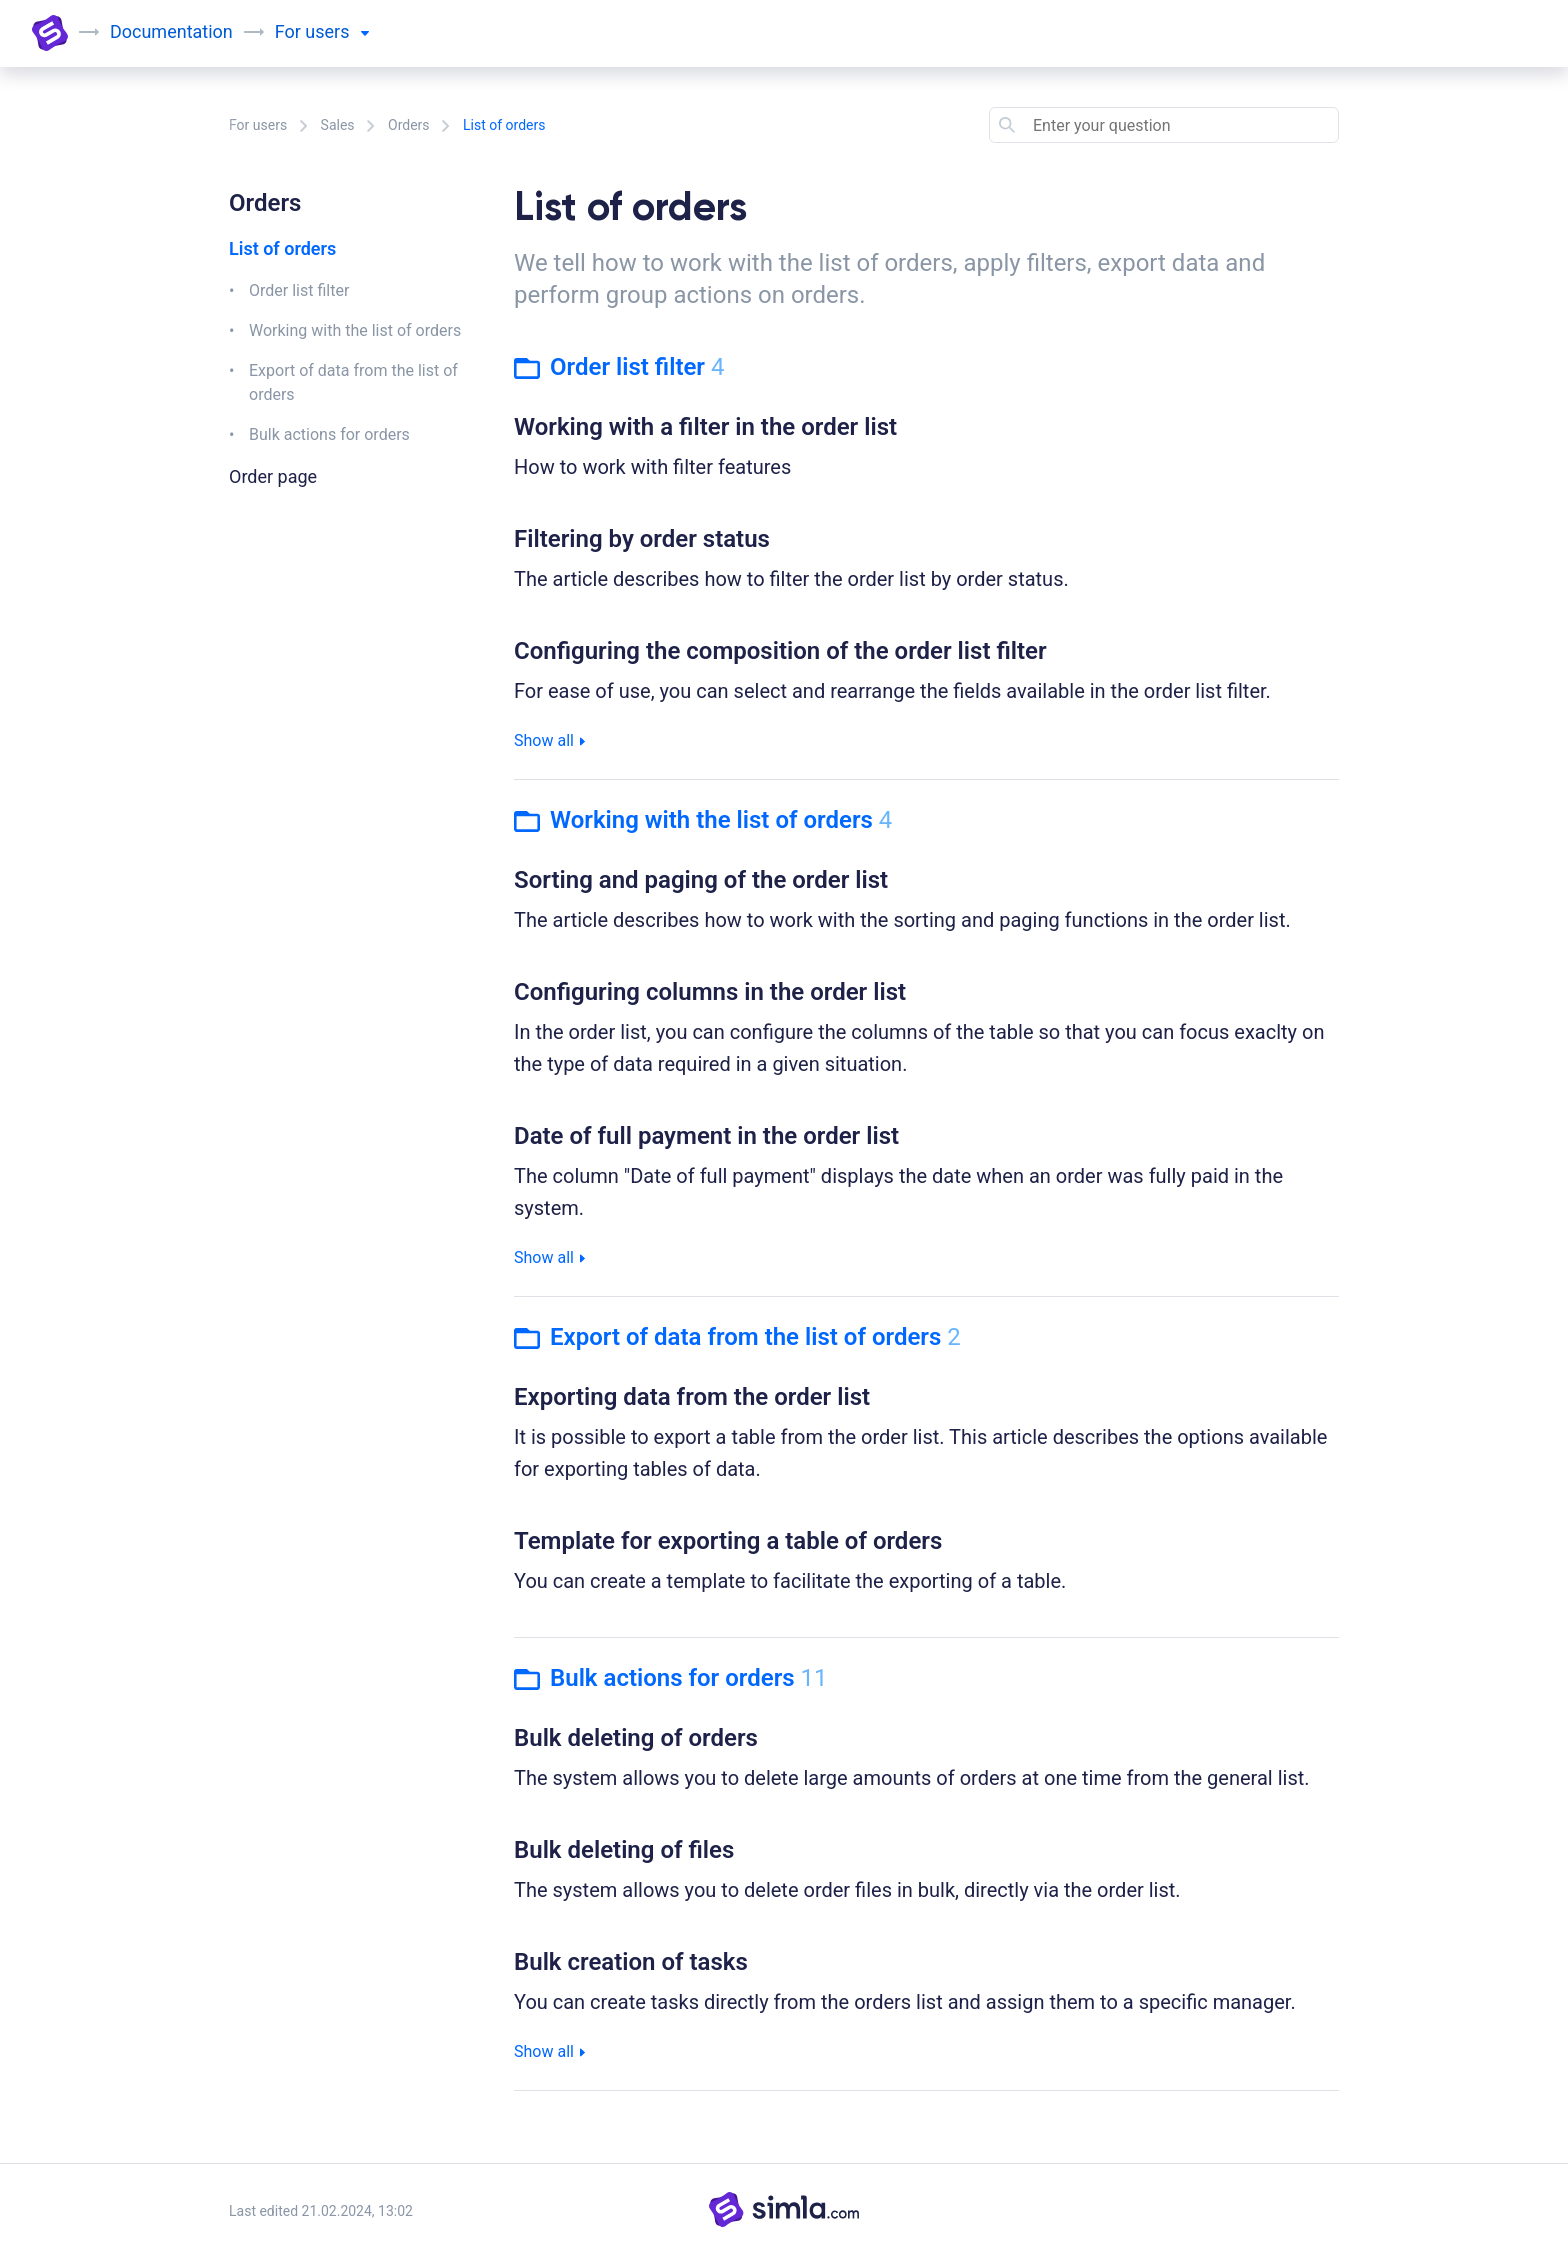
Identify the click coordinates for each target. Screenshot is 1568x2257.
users (337, 31)
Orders (409, 125)
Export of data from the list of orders (353, 382)
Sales (338, 125)
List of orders (282, 248)
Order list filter (299, 290)
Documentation (171, 31)
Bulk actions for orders (329, 434)
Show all (549, 740)
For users (258, 125)
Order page (273, 476)
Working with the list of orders (355, 330)
